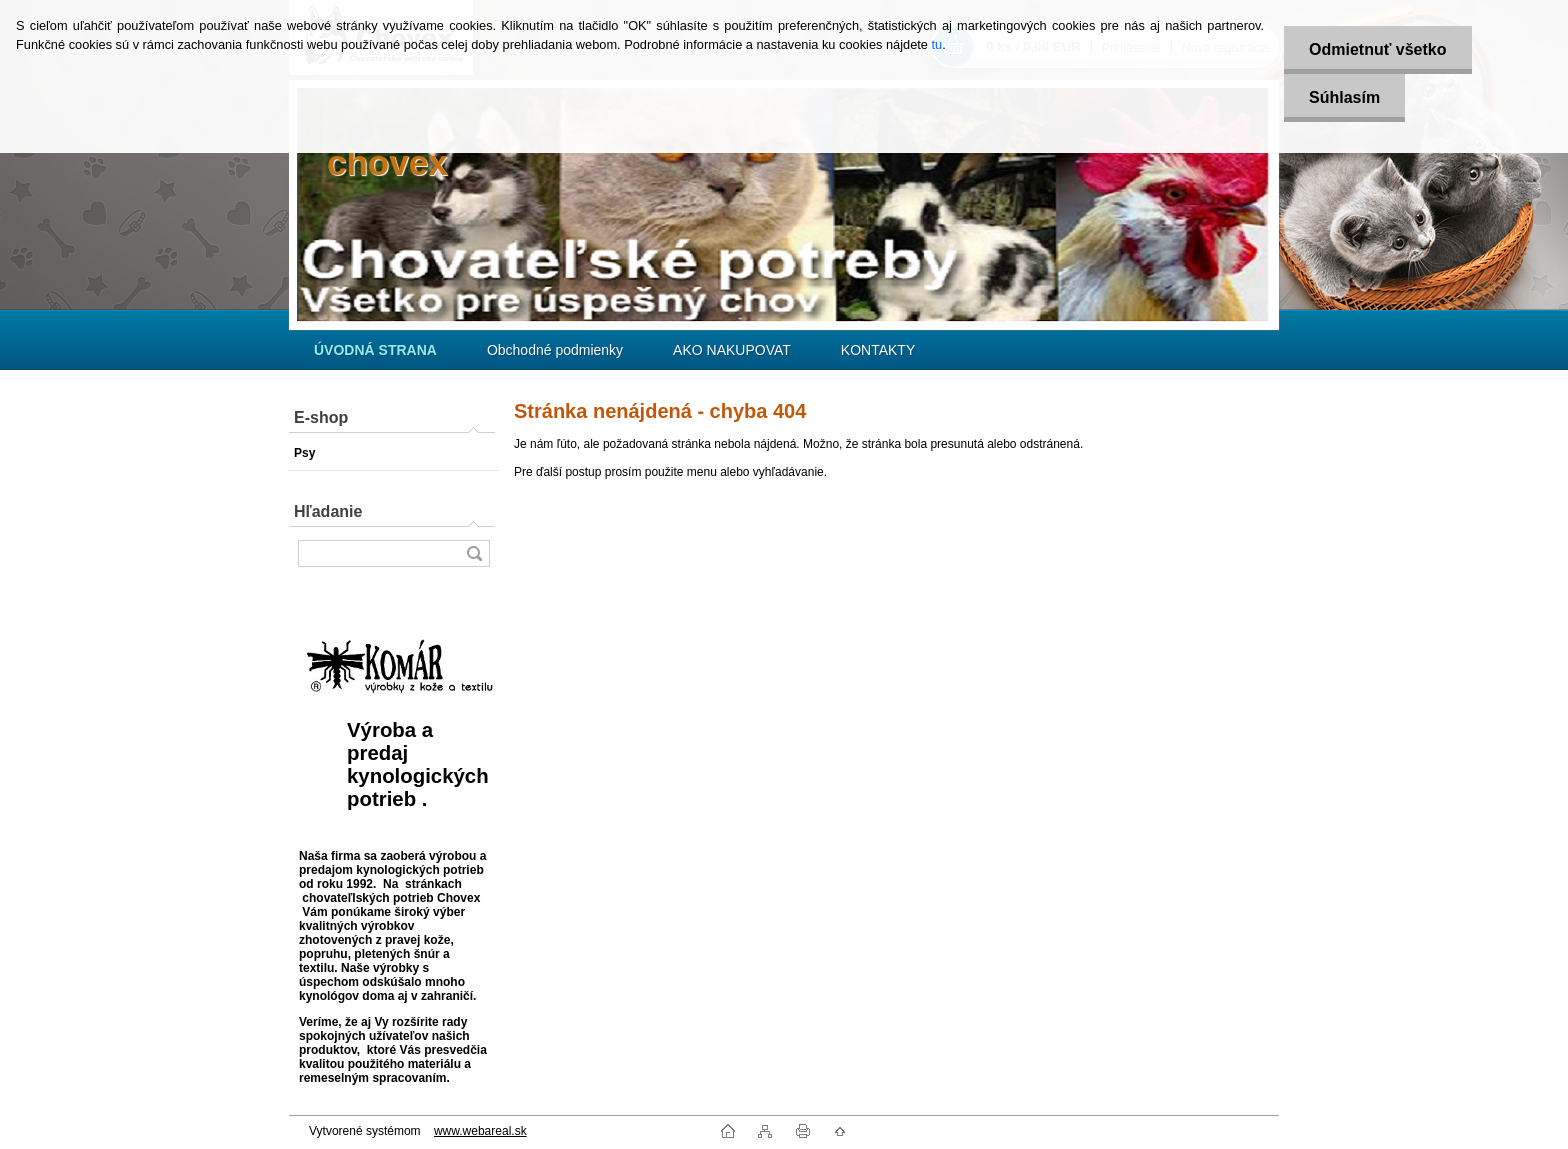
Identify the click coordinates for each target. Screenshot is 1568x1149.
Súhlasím (1344, 97)
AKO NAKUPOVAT (732, 350)
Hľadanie (328, 511)
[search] (474, 553)
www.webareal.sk (480, 1131)
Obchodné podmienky (555, 350)
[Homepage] (375, 350)
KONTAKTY (878, 350)
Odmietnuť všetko (1377, 49)
